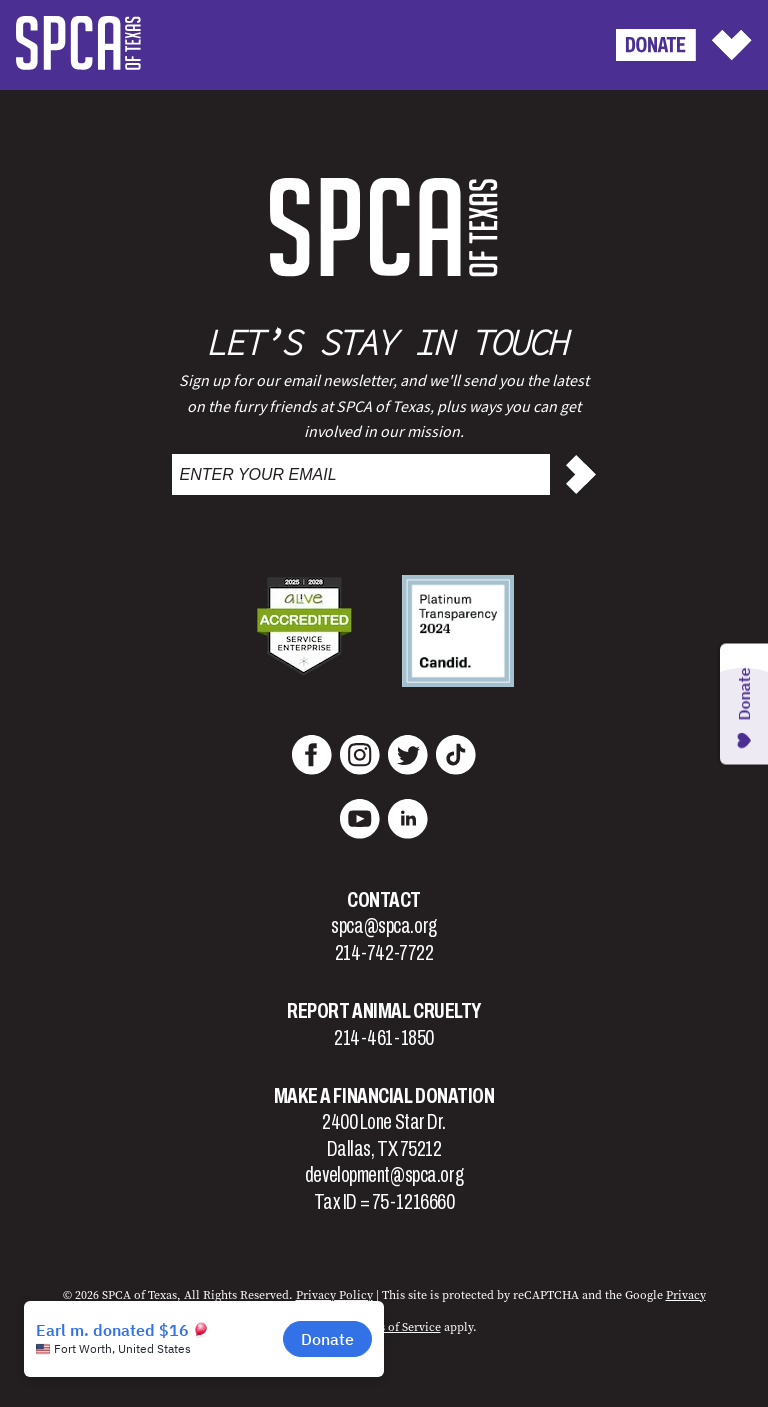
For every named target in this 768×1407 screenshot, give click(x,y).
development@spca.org (384, 1175)
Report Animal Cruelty (384, 1011)
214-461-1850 (384, 1038)
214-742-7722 (384, 953)
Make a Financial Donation (384, 1096)
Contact (384, 900)
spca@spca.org (383, 926)
